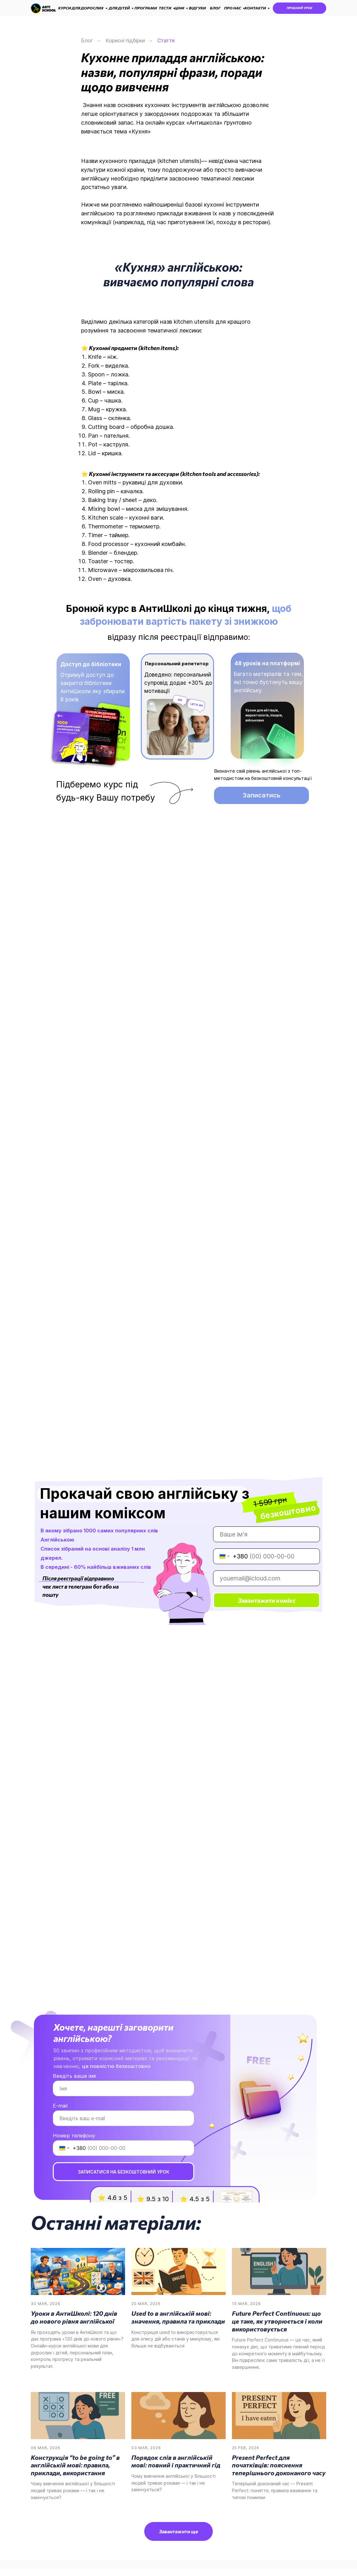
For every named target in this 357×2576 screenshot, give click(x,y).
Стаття (165, 41)
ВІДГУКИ (197, 8)
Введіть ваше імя (74, 2076)
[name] (266, 1534)
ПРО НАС (232, 8)
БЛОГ (215, 8)
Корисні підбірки (125, 41)
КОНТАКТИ (255, 8)
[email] (266, 1578)
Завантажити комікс (266, 1600)
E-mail (60, 2106)
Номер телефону (74, 2135)
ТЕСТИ (165, 8)
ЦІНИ (179, 8)
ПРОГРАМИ (146, 8)
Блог (87, 41)
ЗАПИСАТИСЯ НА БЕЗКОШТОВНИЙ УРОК (123, 2171)
